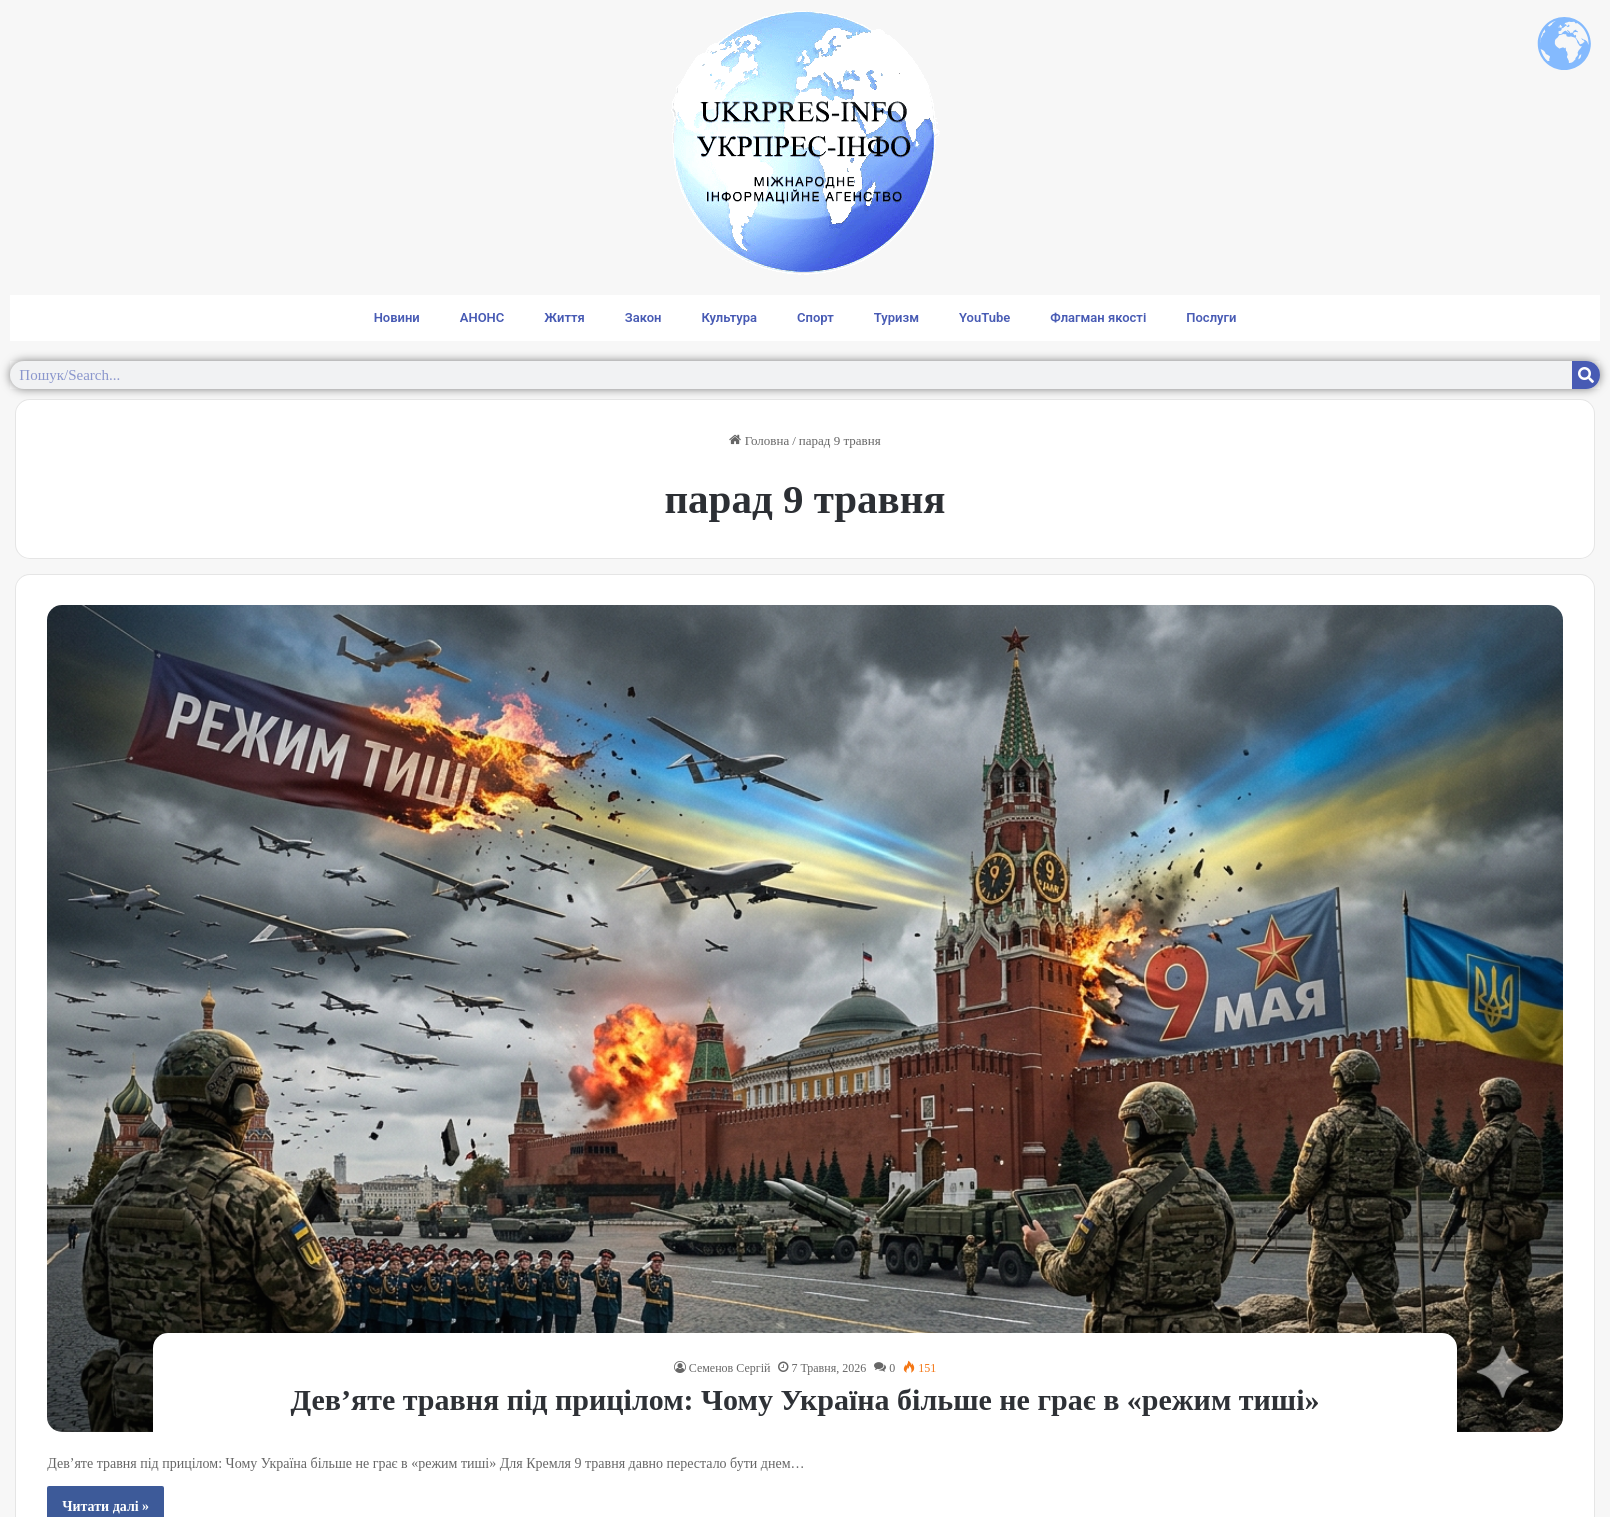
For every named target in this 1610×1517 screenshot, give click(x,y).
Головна (759, 440)
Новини (397, 317)
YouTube (984, 317)
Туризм (896, 317)
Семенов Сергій (730, 1368)
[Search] (1586, 375)
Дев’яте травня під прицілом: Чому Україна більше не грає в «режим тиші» (804, 1399)
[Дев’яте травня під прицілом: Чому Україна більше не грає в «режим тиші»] (805, 1018)
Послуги (1211, 317)
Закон (643, 317)
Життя (564, 317)
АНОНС (482, 317)
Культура (729, 317)
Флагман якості (1098, 317)
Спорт (815, 317)
